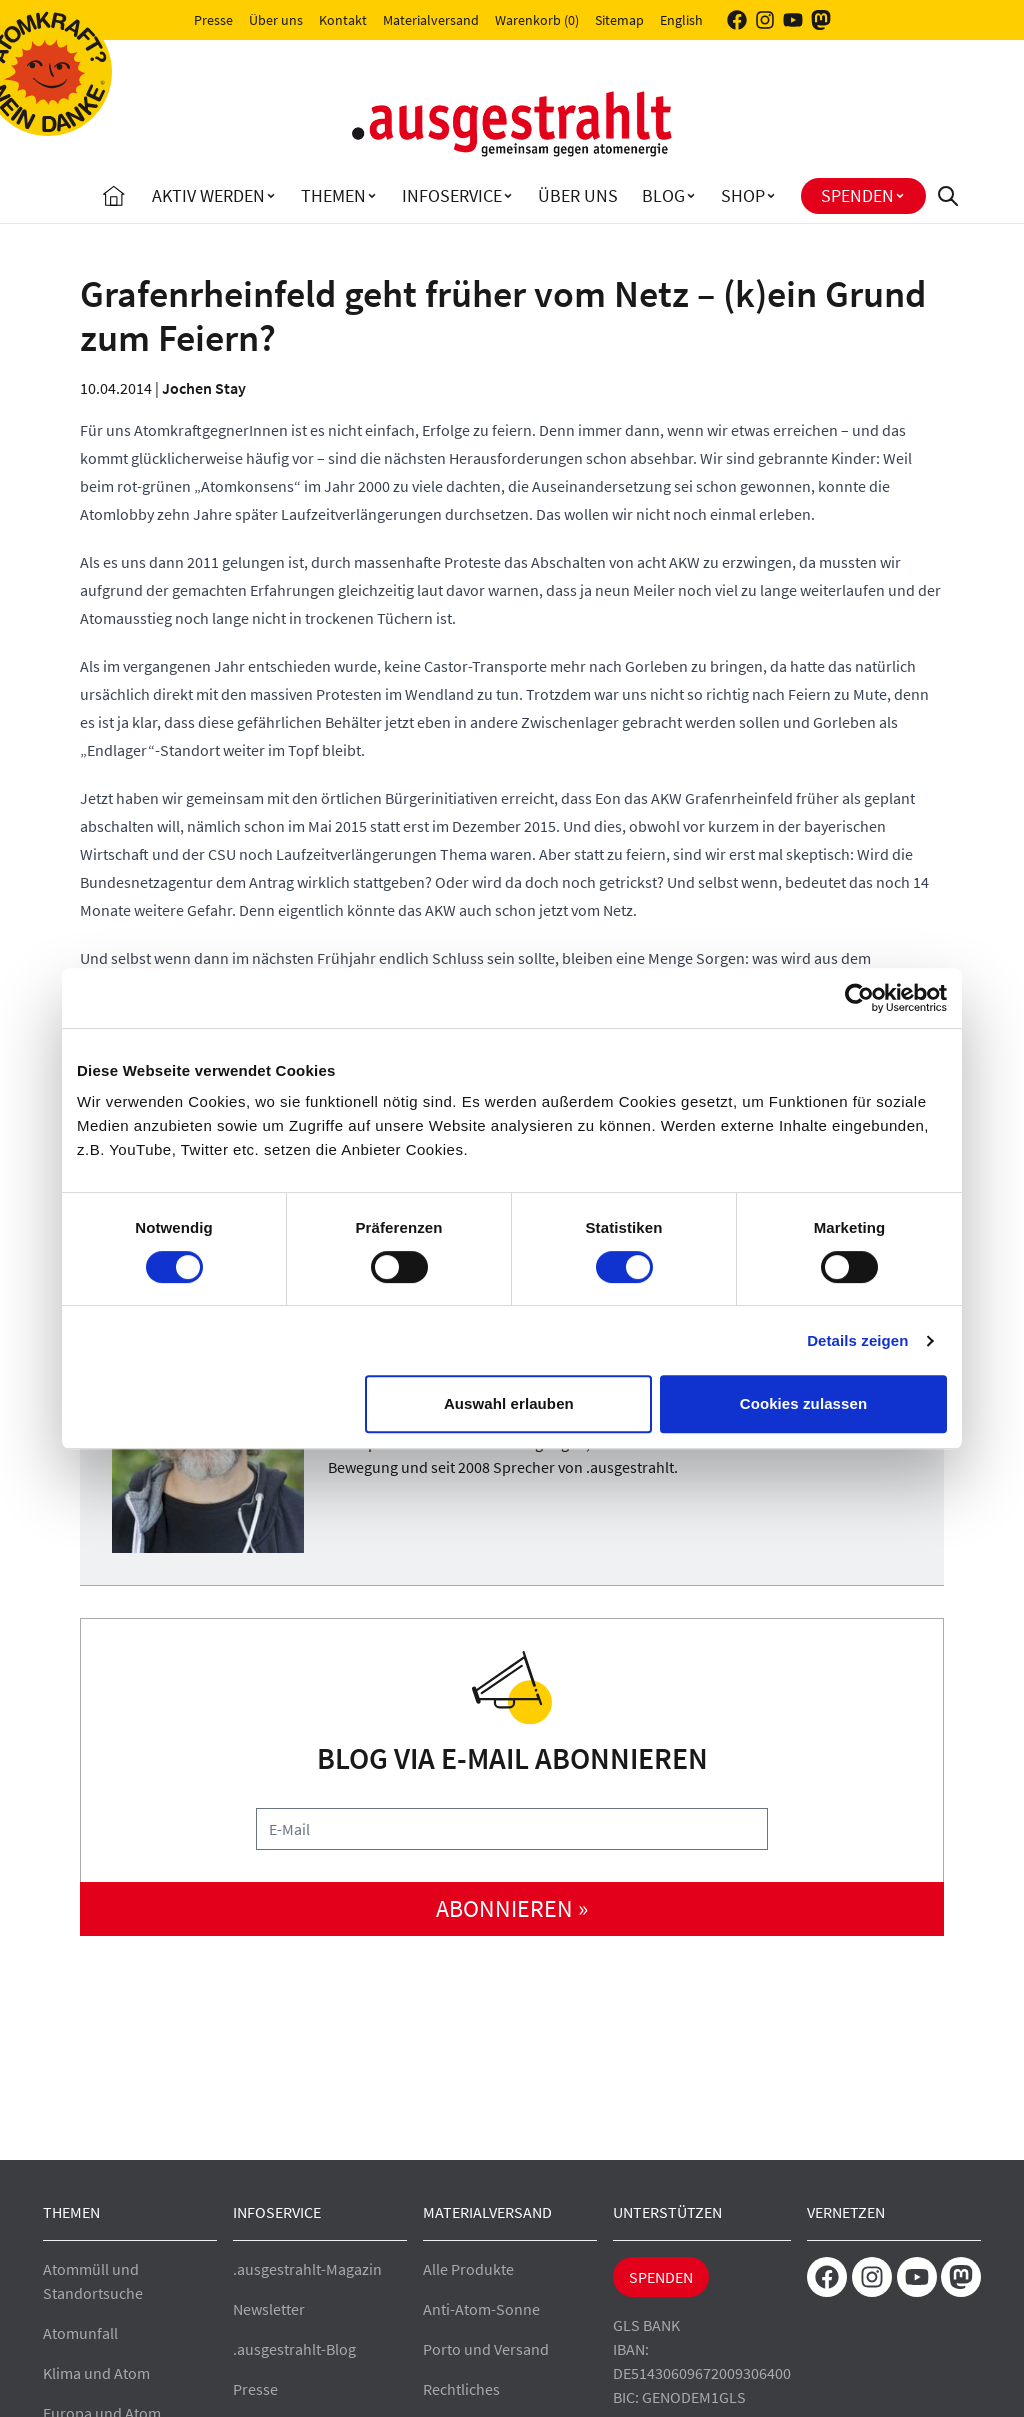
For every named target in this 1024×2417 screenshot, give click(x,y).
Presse (213, 20)
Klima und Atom (96, 2373)
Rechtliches (461, 2389)
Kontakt (343, 20)
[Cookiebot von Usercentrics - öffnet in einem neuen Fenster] (859, 998)
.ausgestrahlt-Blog (294, 2349)
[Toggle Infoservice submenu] (508, 196)
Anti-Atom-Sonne (481, 2309)
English (681, 20)
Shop (743, 195)
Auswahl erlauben (509, 1403)
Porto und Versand (486, 2349)
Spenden (857, 195)
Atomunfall (80, 2333)
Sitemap (619, 20)
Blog (663, 195)
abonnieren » (512, 1908)
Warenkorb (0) (537, 20)
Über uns (276, 20)
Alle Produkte (468, 2269)
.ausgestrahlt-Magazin (307, 2269)
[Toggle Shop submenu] (771, 196)
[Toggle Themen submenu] (372, 196)
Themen (333, 195)
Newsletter (269, 2309)
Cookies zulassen (803, 1403)
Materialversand (431, 20)
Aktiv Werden (208, 195)
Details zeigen (857, 1340)
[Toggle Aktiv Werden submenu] (271, 196)
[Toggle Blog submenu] (691, 196)
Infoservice (452, 195)
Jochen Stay (204, 388)
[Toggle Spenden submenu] (900, 196)
